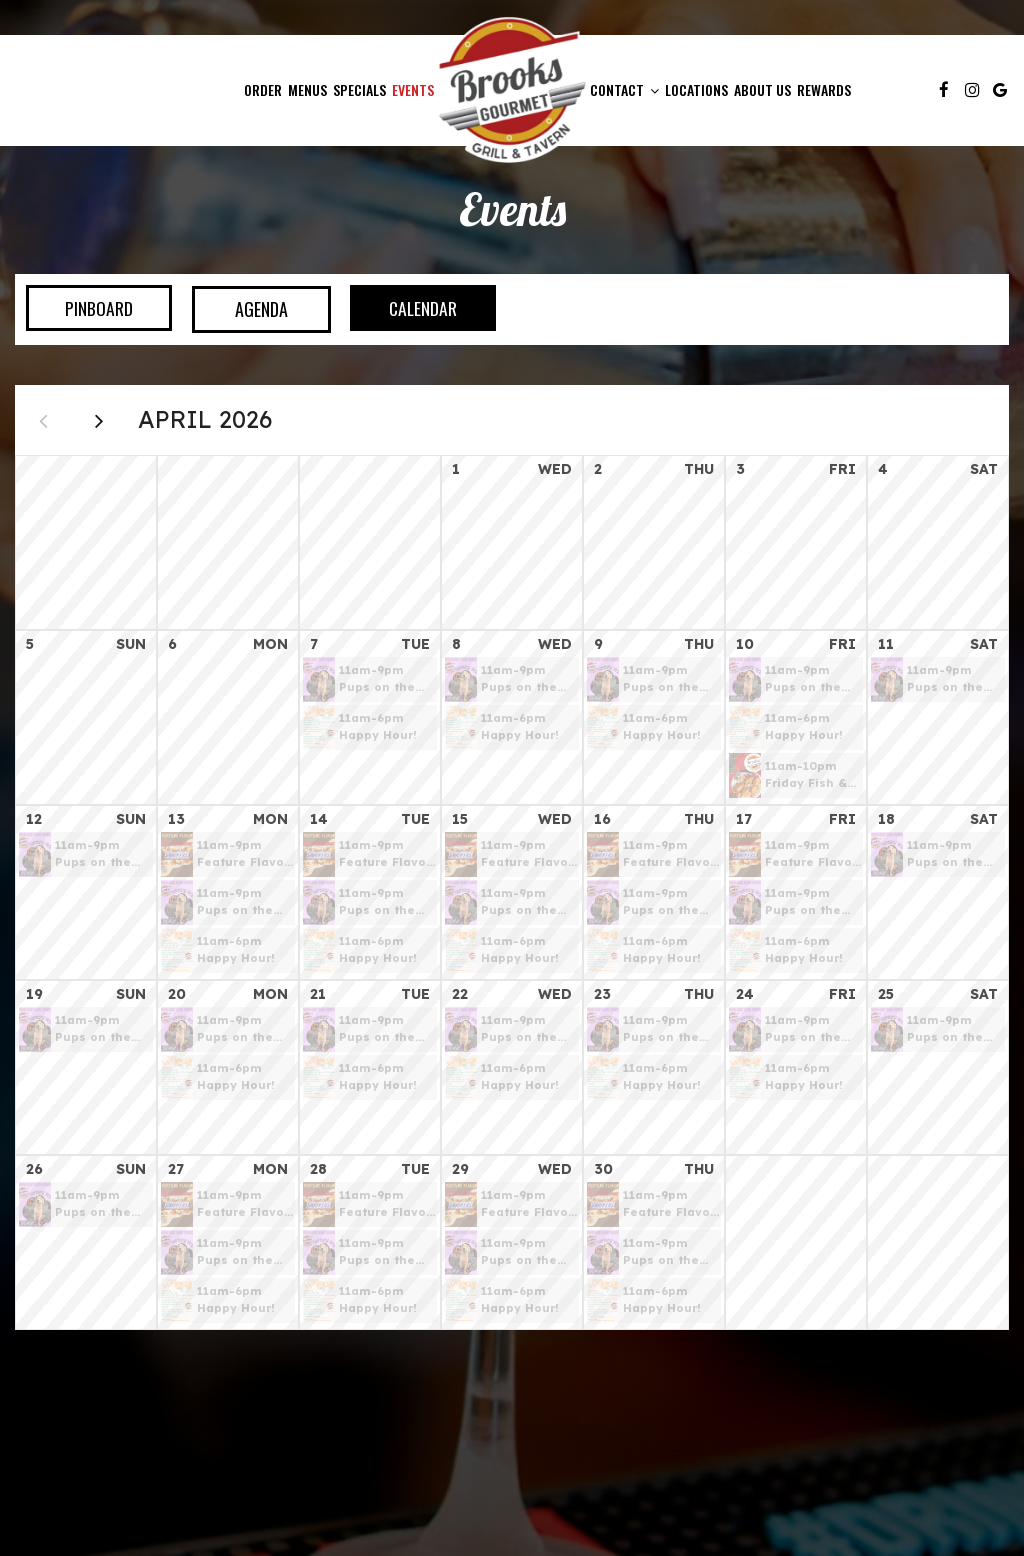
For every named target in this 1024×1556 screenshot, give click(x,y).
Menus (307, 90)
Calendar (416, 309)
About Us (762, 90)
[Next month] (105, 423)
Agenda (249, 309)
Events (413, 90)
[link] (512, 90)
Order (263, 90)
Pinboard (82, 309)
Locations (696, 90)
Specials (359, 90)
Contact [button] (624, 90)
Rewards (824, 90)
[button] (370, 685)
